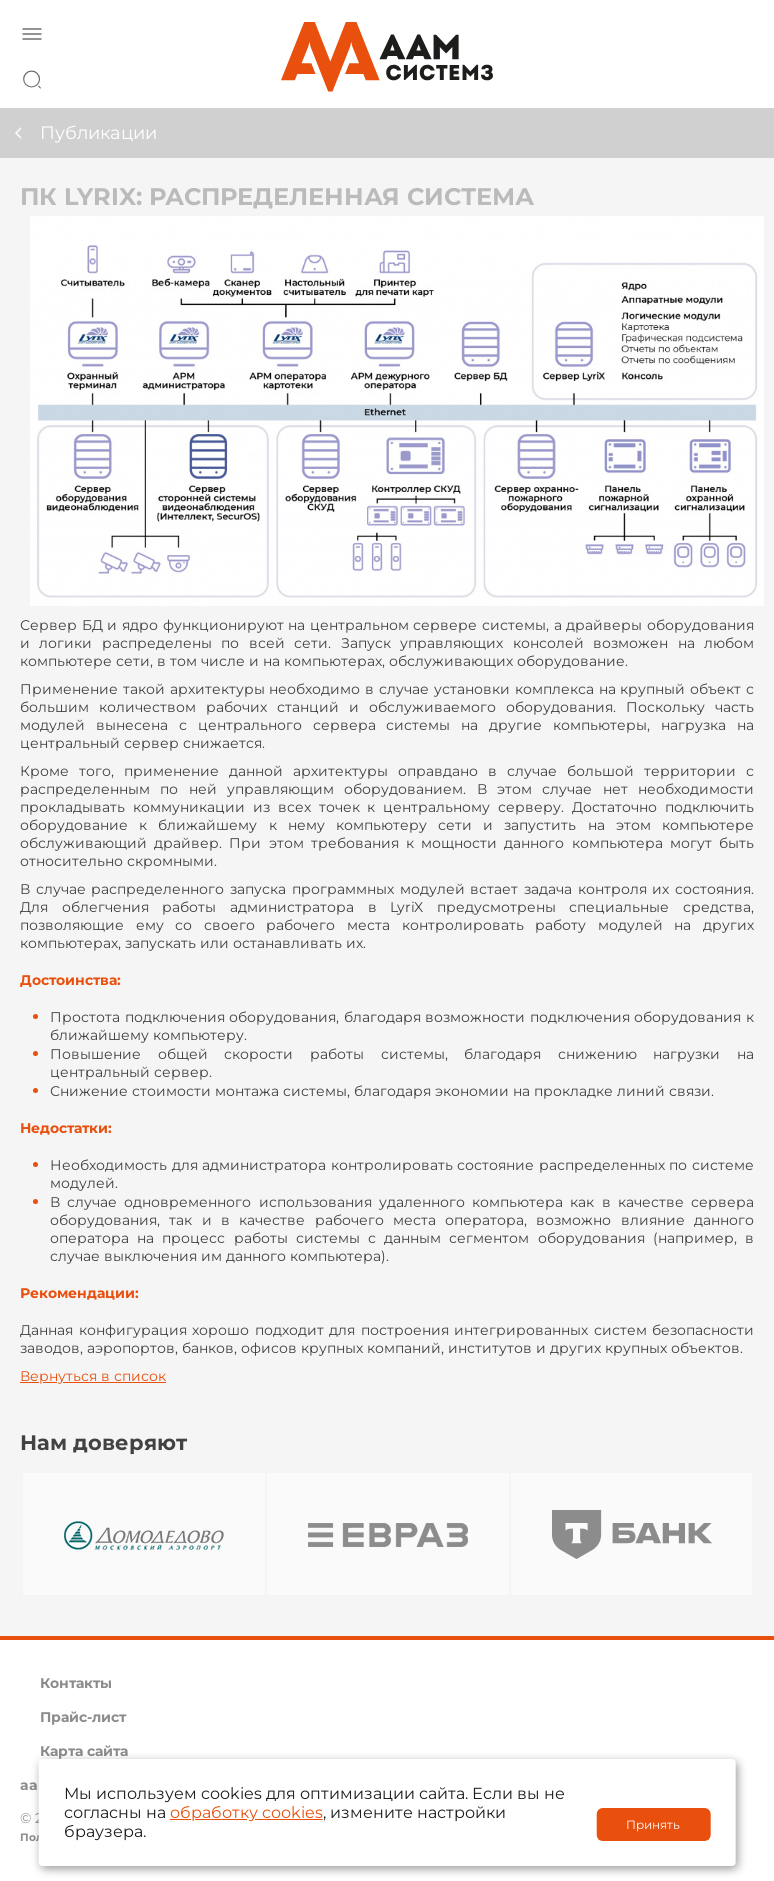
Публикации (98, 133)
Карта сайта (84, 1751)
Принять (653, 1824)
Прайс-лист (83, 1717)
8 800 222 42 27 (733, 76)
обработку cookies (246, 1812)
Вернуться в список (93, 1376)
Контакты (76, 1683)
